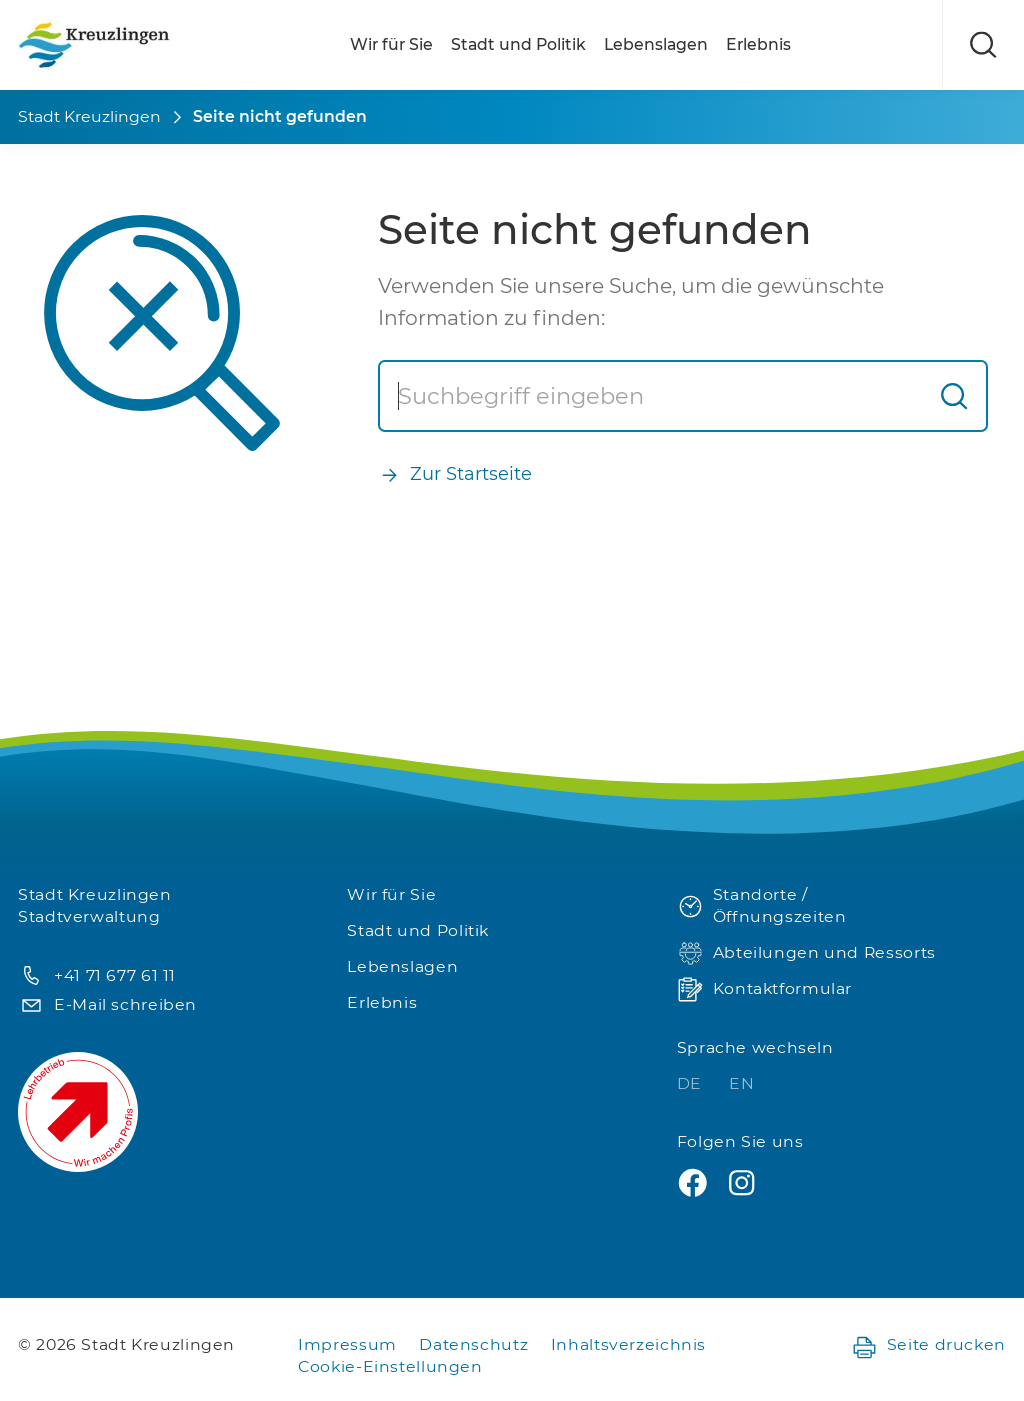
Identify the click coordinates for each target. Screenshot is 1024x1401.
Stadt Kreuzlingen (89, 116)
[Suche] (651, 396)
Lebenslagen (656, 44)
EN (741, 1083)
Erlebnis (758, 44)
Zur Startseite (455, 474)
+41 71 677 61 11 (97, 976)
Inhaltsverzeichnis (628, 1344)
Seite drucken (928, 1345)
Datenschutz (473, 1344)
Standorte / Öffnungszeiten (762, 906)
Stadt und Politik (518, 44)
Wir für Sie (391, 44)
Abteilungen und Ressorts (806, 953)
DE (692, 1083)
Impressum (347, 1344)
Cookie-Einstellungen (390, 1366)
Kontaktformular (764, 989)
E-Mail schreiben (107, 1005)
